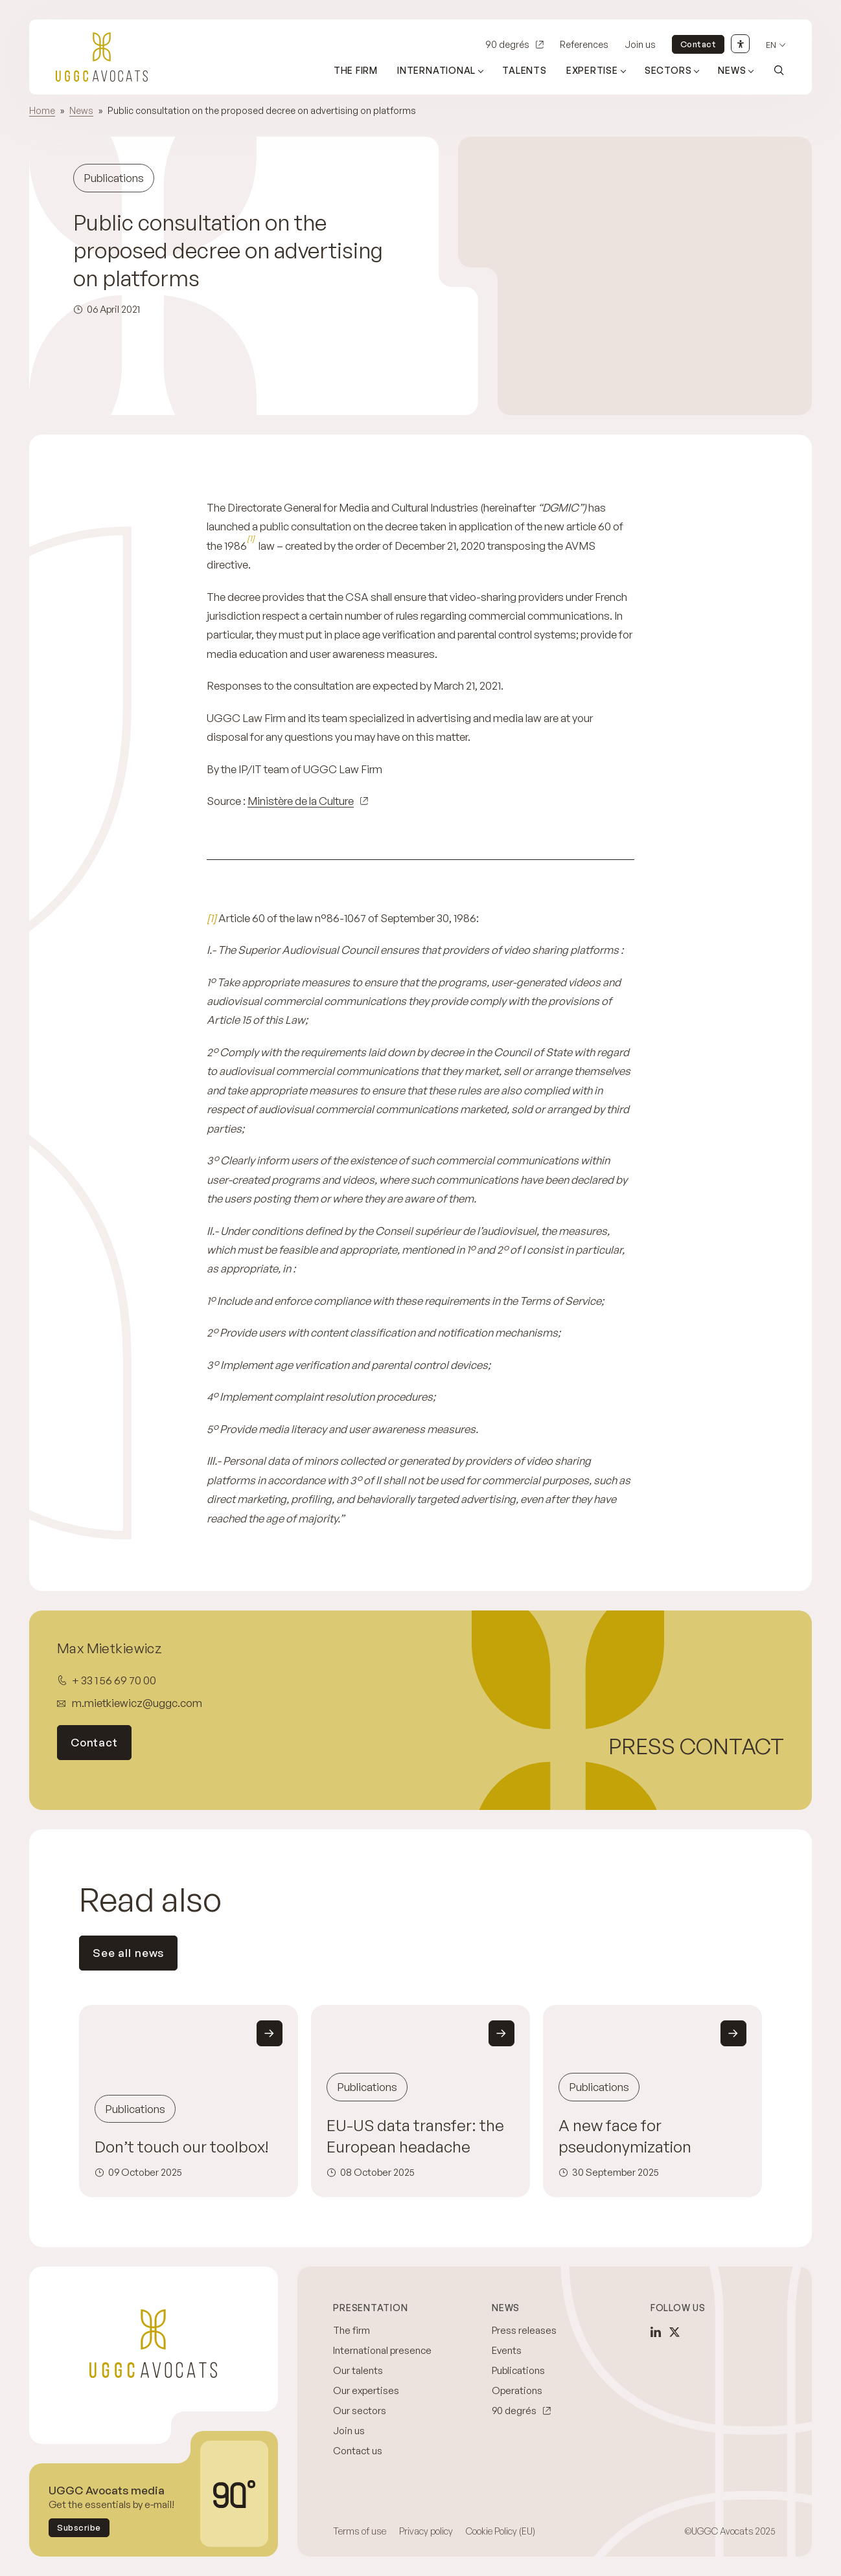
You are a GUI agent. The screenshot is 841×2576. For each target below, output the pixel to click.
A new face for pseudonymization (625, 2136)
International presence (382, 2350)
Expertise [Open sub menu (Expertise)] (592, 70)
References (584, 44)
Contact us (357, 2451)
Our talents (358, 2370)
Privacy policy (426, 2530)
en (771, 45)
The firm (356, 70)
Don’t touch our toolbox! (182, 2146)
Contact (698, 44)
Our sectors (359, 2410)
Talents (524, 70)
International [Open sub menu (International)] (436, 70)
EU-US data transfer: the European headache (415, 2136)
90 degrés (507, 44)
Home (42, 110)
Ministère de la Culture (301, 801)
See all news (128, 1953)
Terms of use (359, 2530)
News (81, 110)
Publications (518, 2370)
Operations (517, 2390)
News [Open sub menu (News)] (732, 70)
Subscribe (79, 2527)
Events (507, 2350)
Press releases (524, 2330)
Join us (640, 44)
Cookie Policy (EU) (500, 2530)
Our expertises (366, 2390)
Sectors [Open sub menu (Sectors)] (668, 70)
